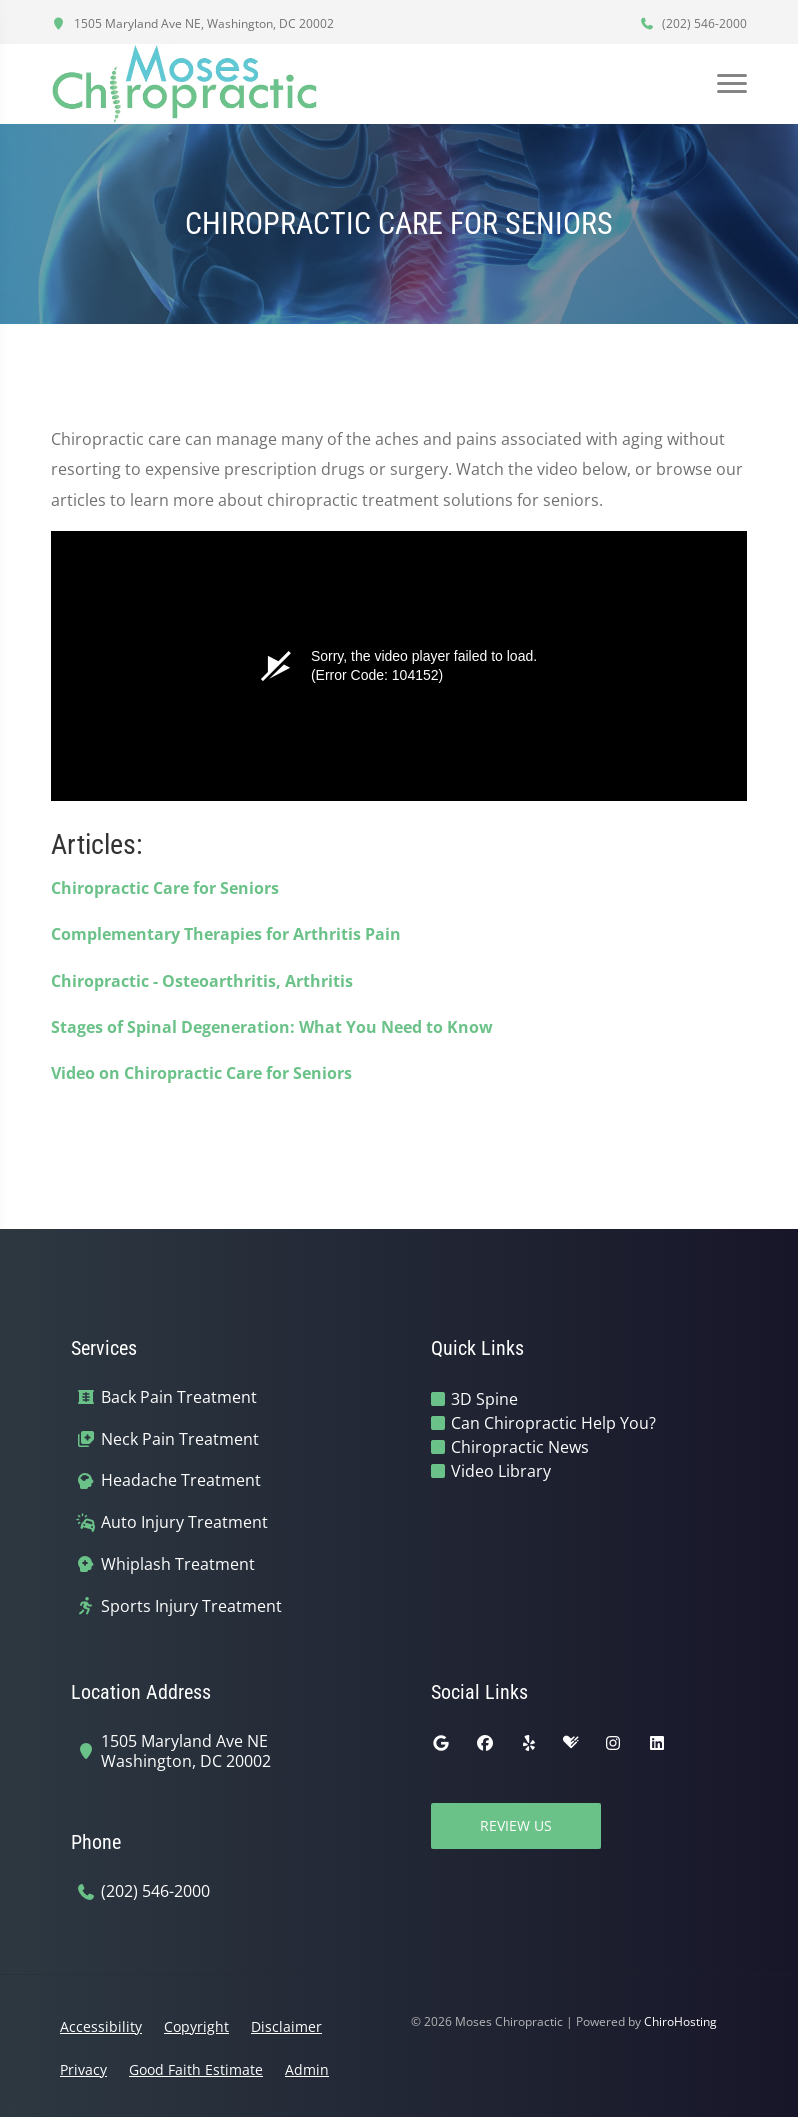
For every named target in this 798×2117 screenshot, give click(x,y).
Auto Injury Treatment (184, 1522)
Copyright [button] (196, 2026)
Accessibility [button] (101, 2026)
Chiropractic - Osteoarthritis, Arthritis (202, 981)
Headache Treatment (181, 1480)
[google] (441, 1743)
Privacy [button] (83, 2069)
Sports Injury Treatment (191, 1606)
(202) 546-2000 (693, 23)
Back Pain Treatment (179, 1397)
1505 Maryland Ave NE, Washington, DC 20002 (192, 23)
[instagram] (613, 1743)
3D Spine (484, 1399)
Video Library (501, 1471)
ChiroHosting (680, 2021)
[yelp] (529, 1743)
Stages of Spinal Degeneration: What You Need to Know (272, 1027)
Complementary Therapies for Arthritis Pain (226, 934)
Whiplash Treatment (178, 1564)
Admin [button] (307, 2069)
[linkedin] (657, 1743)
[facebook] (485, 1743)
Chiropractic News (520, 1447)
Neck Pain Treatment (180, 1439)
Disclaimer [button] (286, 2026)
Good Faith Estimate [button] (196, 2069)
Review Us (516, 1825)
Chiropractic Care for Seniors (165, 888)
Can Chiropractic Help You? (553, 1423)
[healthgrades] (571, 1743)
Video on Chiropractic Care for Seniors (201, 1073)
